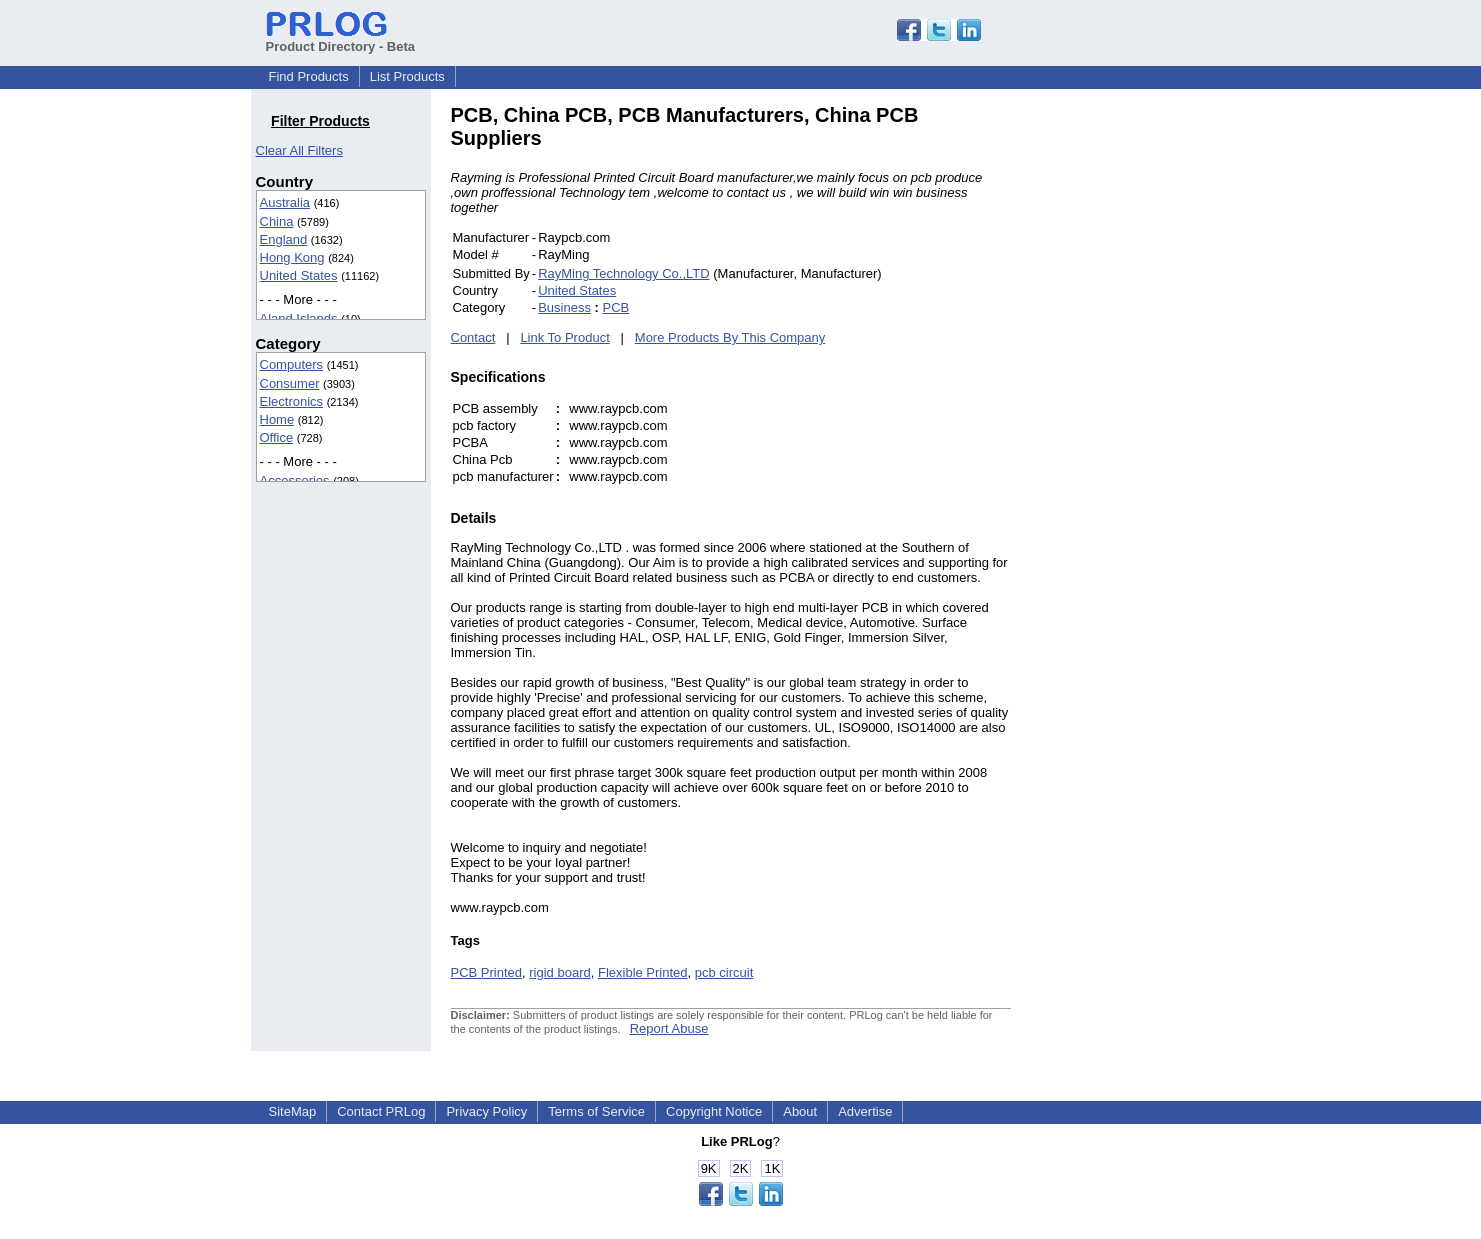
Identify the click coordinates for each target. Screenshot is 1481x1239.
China (277, 221)
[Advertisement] (1146, 404)
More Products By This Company (730, 337)
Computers (292, 364)
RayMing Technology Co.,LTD (624, 273)
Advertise (865, 1111)
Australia (285, 202)
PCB (616, 307)
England (284, 239)
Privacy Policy (486, 1111)
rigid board (559, 972)
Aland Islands (299, 318)
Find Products (309, 76)
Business (564, 307)
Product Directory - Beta (341, 39)
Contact (473, 337)
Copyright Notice (714, 1111)
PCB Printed (487, 972)
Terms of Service (596, 1111)
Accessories (295, 480)
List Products (407, 76)
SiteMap (293, 1111)
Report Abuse (669, 1028)
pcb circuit (724, 972)
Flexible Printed (643, 972)
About (800, 1111)
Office (277, 437)
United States (299, 275)
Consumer (290, 383)
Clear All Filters (299, 150)
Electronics (292, 401)
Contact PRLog (381, 1111)
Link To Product (564, 337)
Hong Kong (292, 257)
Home (277, 419)
